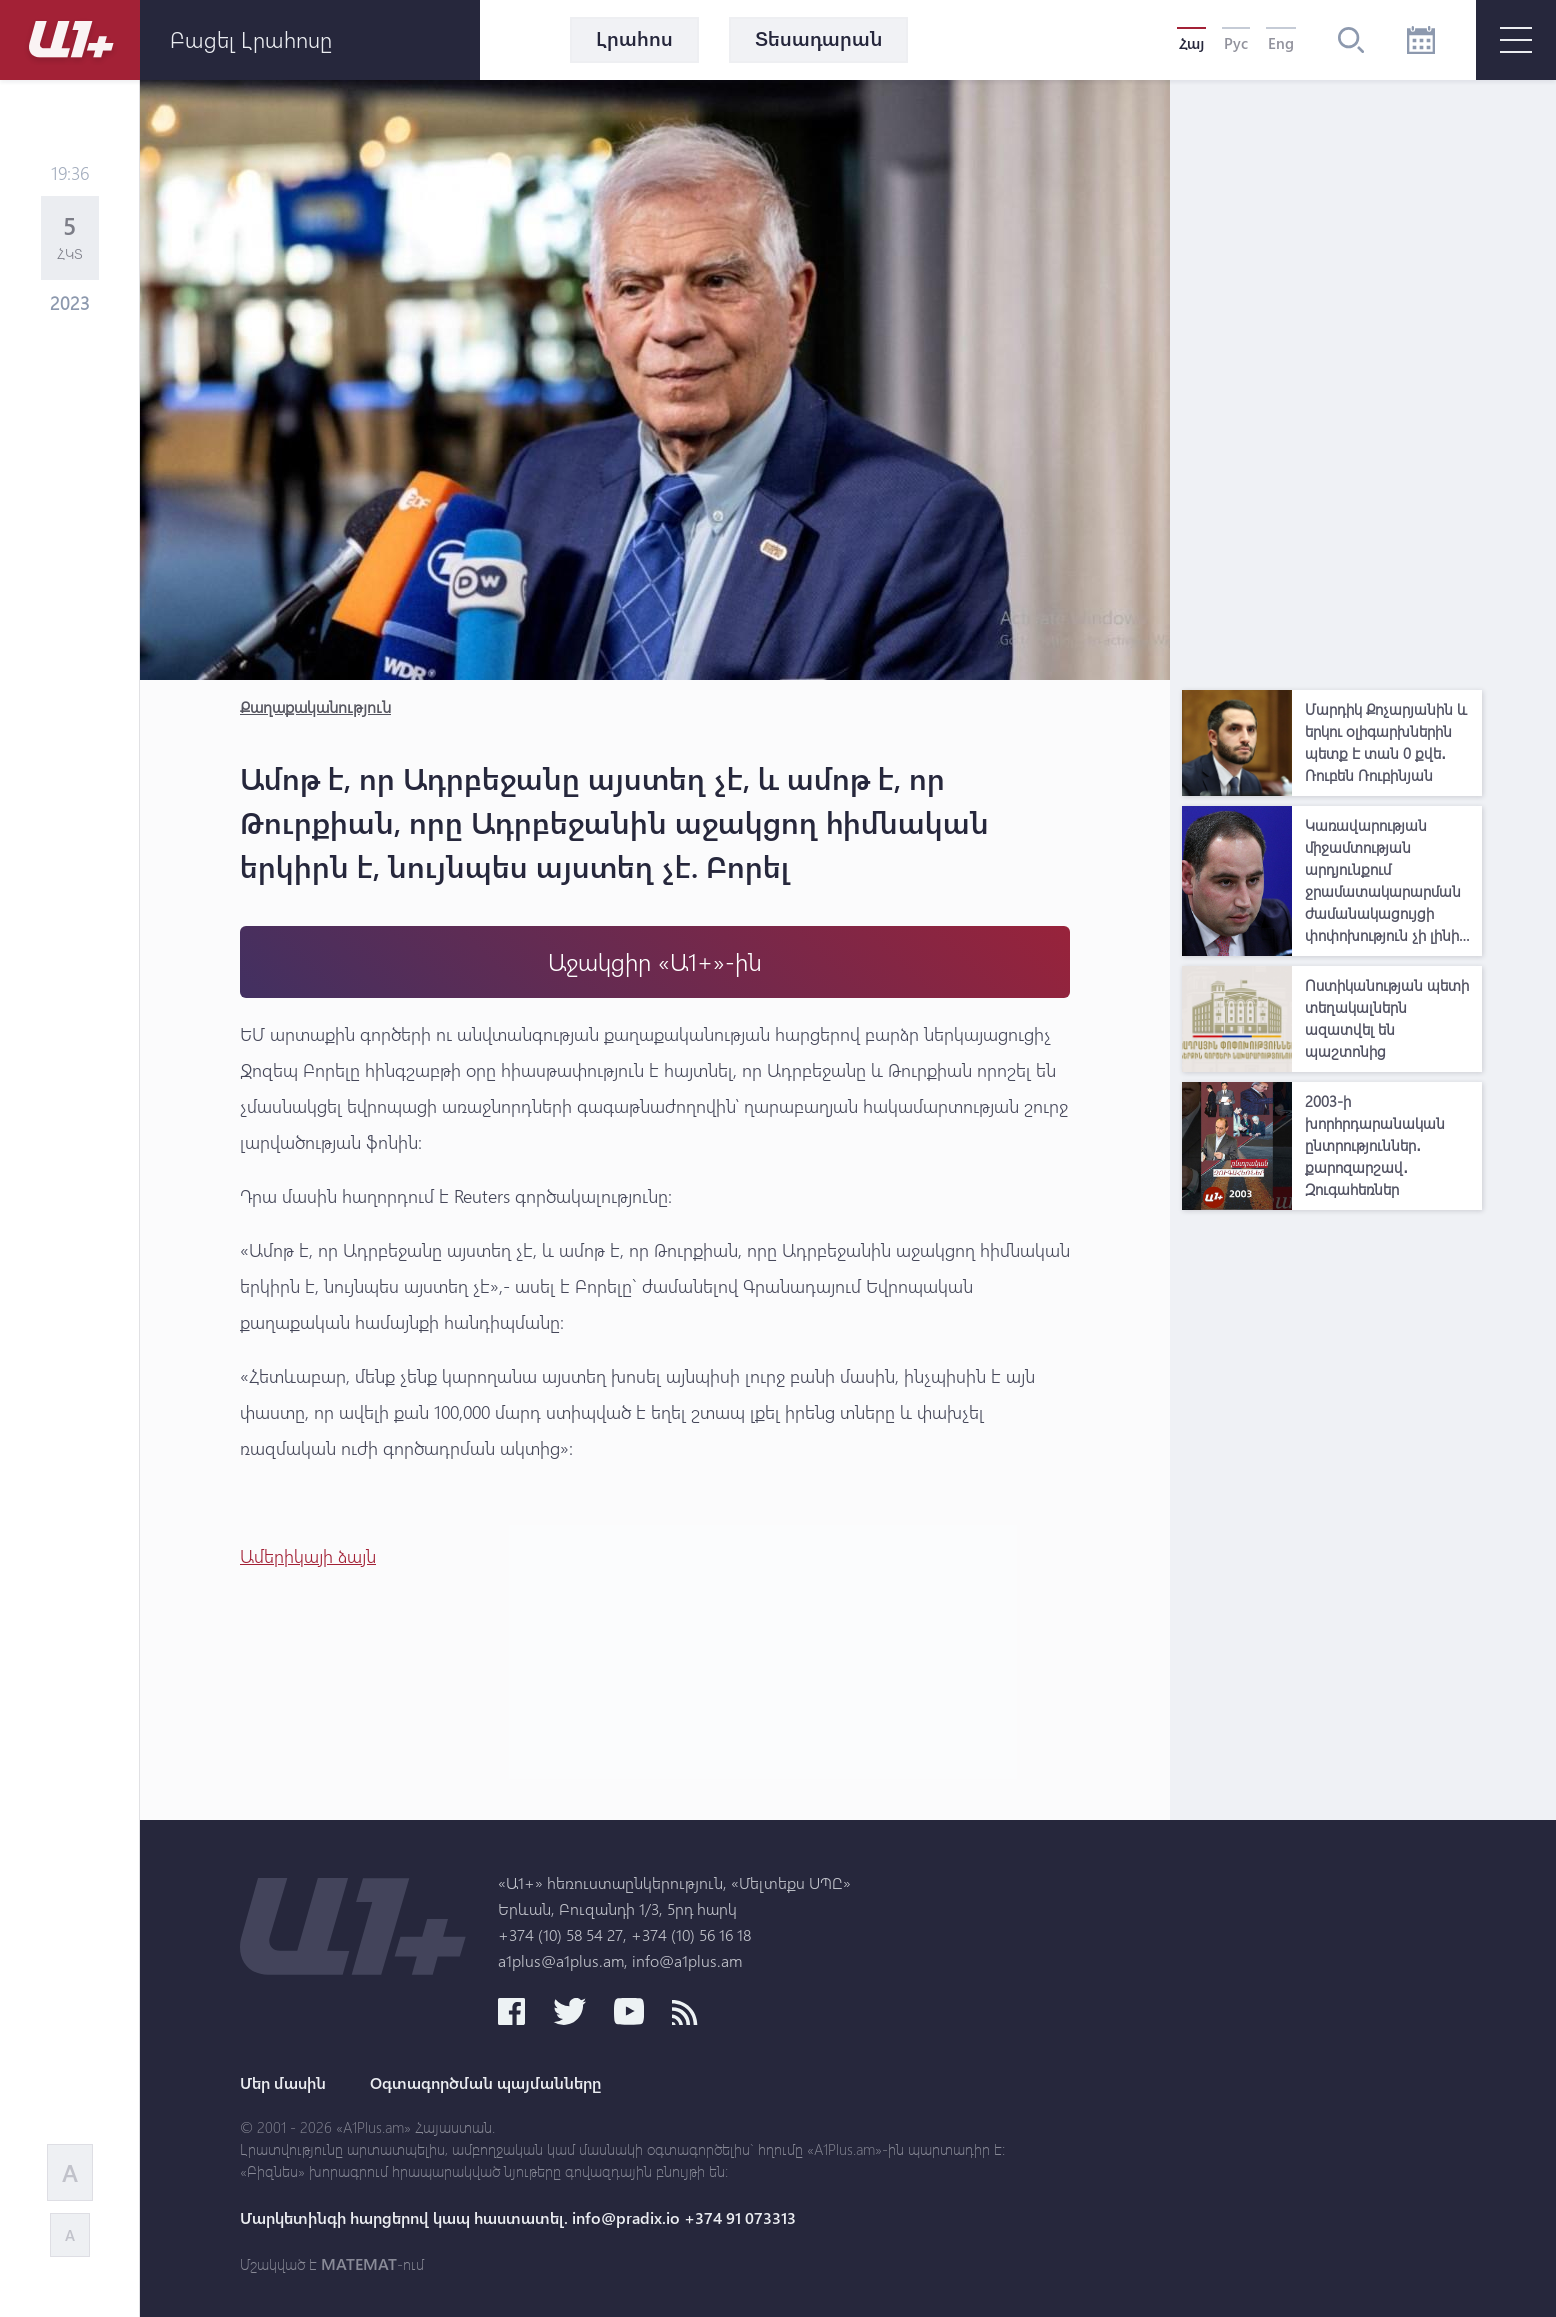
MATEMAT (359, 2264)
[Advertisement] (1332, 380)
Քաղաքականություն (315, 706)
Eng (1281, 43)
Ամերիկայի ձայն (308, 1556)
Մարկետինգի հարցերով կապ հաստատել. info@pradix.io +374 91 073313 (518, 2218)
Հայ (1191, 43)
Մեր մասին (283, 2083)
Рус (1236, 43)
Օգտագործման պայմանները (485, 2083)
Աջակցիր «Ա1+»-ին (655, 961)
